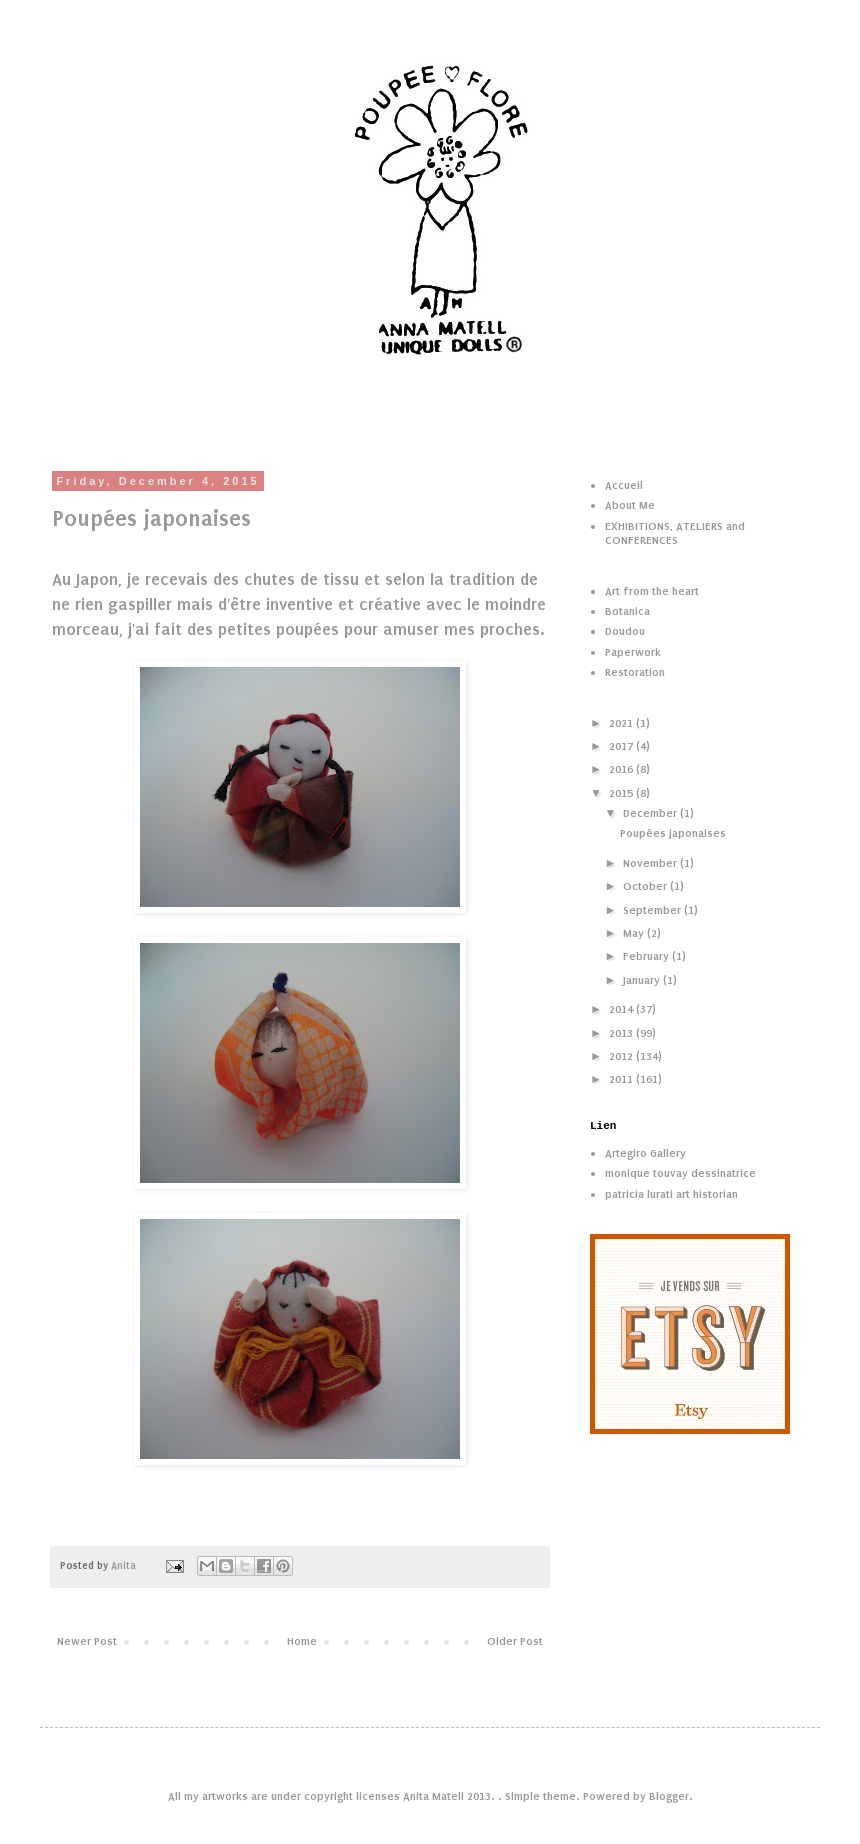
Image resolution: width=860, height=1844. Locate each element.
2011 (622, 1079)
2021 (622, 723)
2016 (622, 769)
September (653, 910)
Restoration (635, 672)
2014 (622, 1009)
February (647, 956)
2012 (622, 1056)
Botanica (627, 611)
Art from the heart (652, 591)
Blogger (669, 1796)
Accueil (624, 485)
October (646, 886)
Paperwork (633, 652)
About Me (630, 505)
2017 (622, 746)
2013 (622, 1033)
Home (302, 1641)
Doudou (625, 631)
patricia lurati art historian (671, 1194)
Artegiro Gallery (645, 1153)
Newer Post (87, 1641)
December (651, 813)
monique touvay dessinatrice (680, 1173)
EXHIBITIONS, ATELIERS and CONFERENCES (675, 533)
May (635, 933)
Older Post (515, 1641)
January (643, 980)
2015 (622, 793)
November (651, 863)
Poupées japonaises (673, 833)
